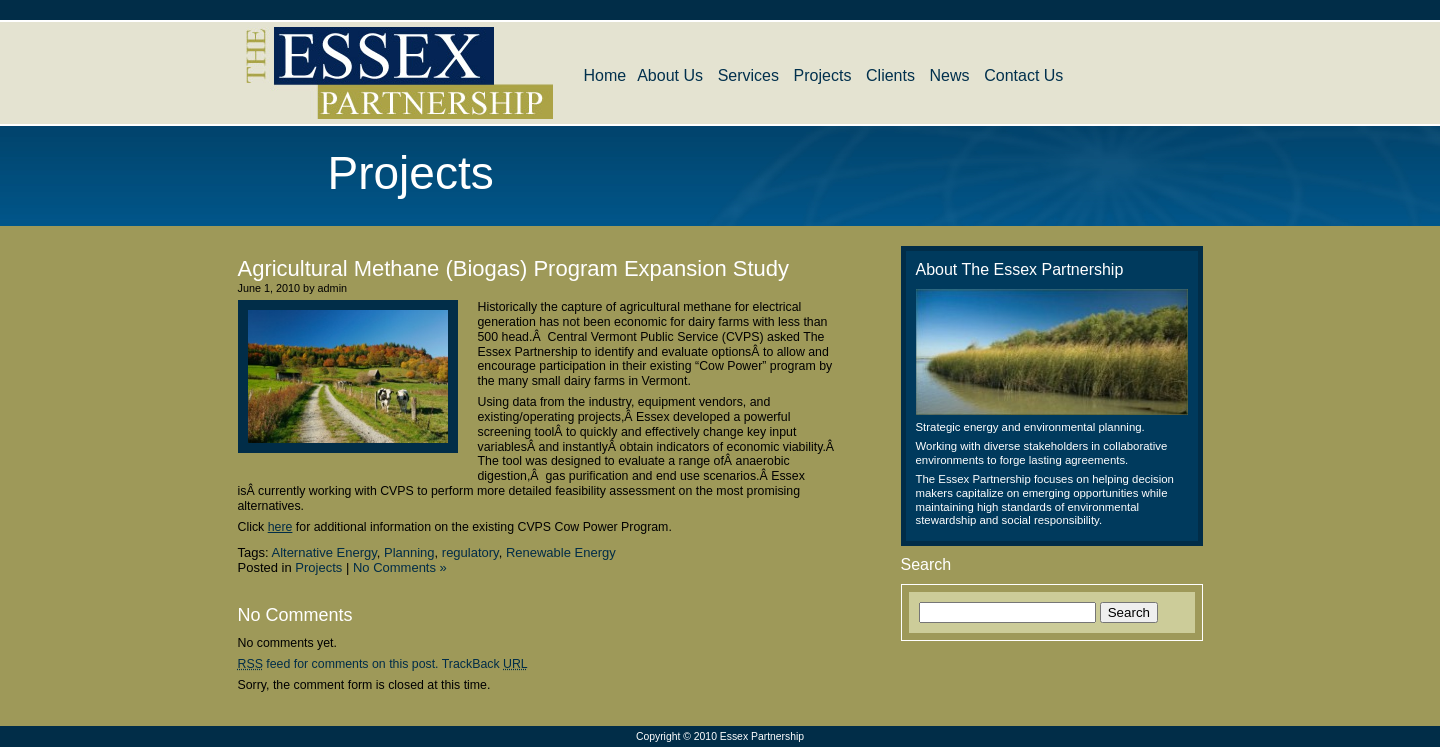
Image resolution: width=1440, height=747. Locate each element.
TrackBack (485, 664)
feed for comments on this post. (338, 664)
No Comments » (400, 567)
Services (748, 75)
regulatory (470, 552)
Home (605, 75)
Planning (409, 552)
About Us (670, 75)
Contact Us (1023, 75)
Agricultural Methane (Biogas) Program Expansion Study (514, 268)
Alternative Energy (323, 552)
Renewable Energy (561, 552)
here (280, 527)
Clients (890, 75)
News (950, 75)
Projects (823, 75)
